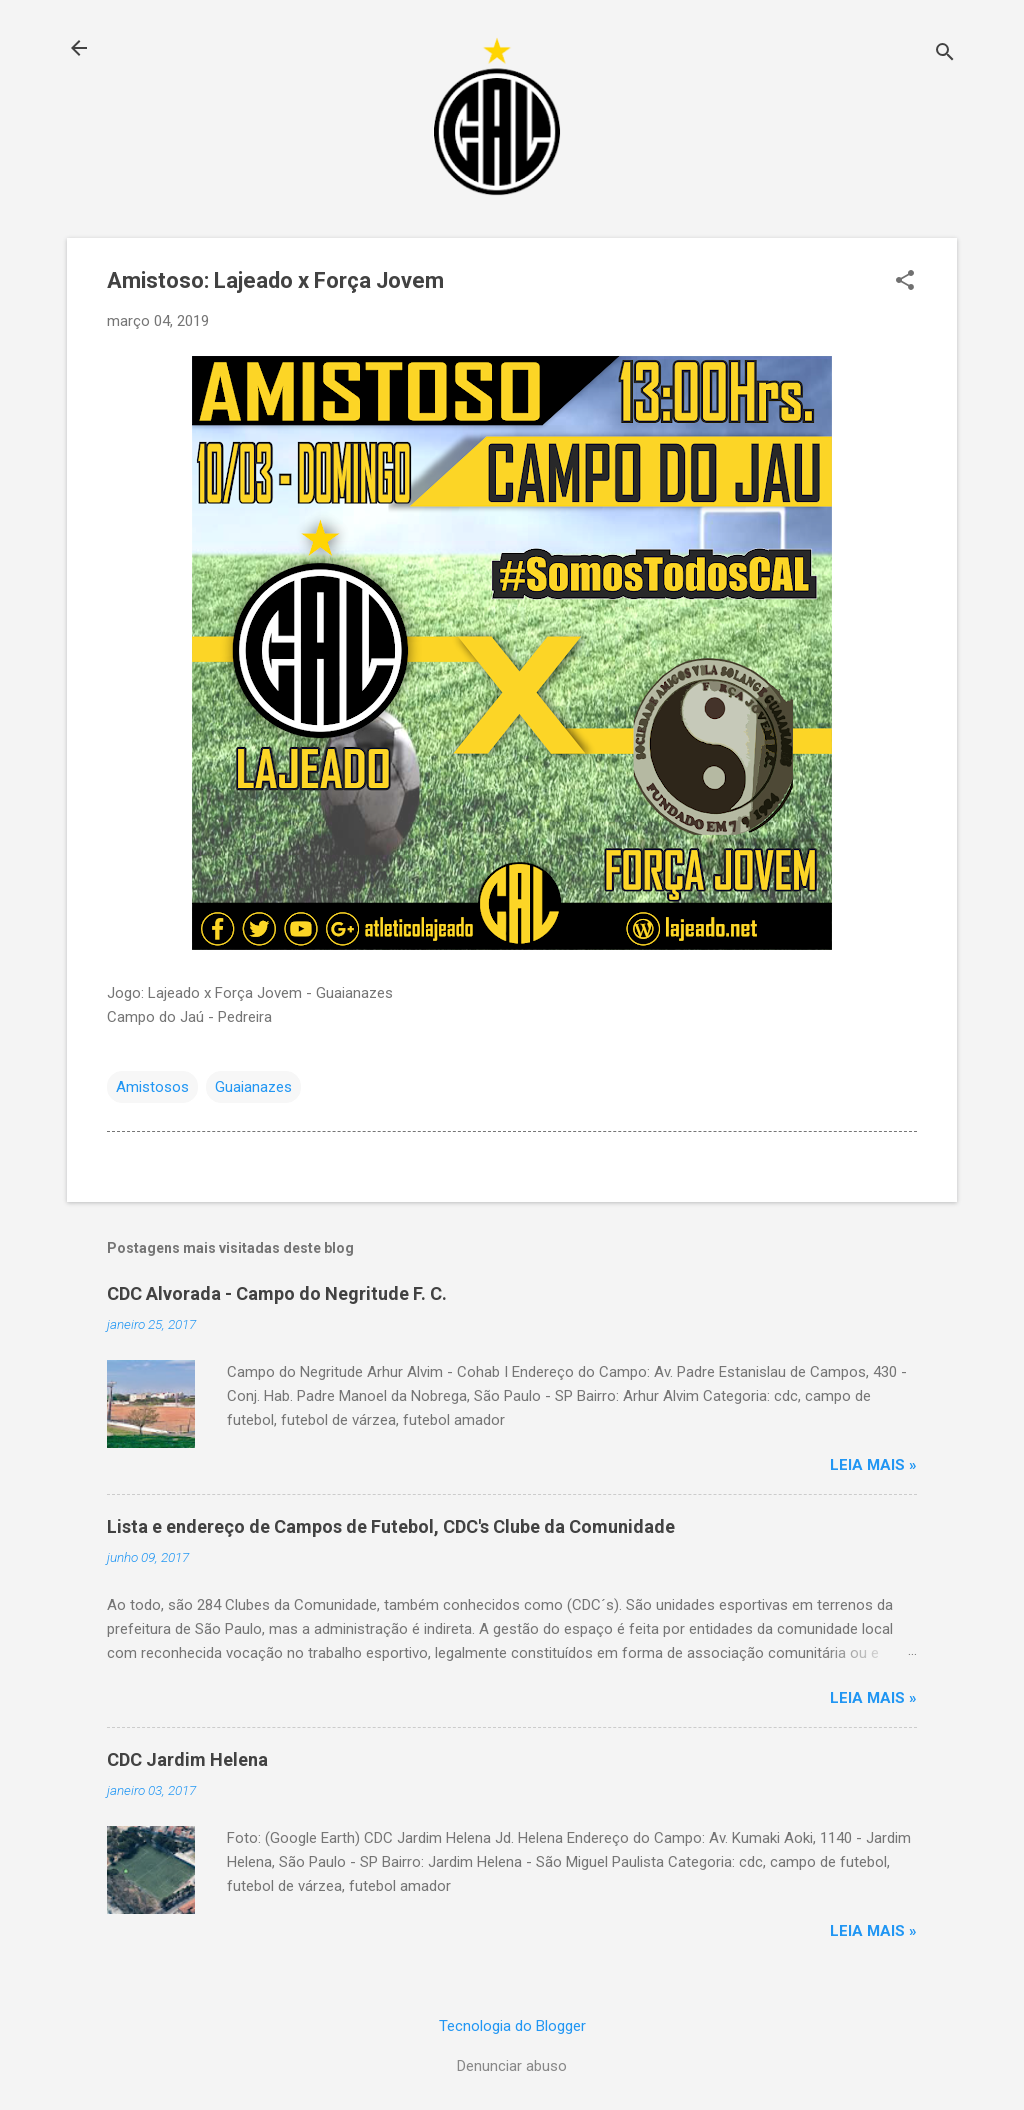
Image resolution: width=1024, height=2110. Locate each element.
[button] (905, 282)
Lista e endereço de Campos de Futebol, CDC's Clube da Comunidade (391, 1526)
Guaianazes (253, 1087)
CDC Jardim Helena (187, 1759)
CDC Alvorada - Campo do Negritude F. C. (277, 1293)
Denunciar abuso (512, 2066)
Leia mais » (873, 1465)
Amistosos (152, 1087)
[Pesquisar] (945, 54)
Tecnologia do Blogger (512, 2026)
